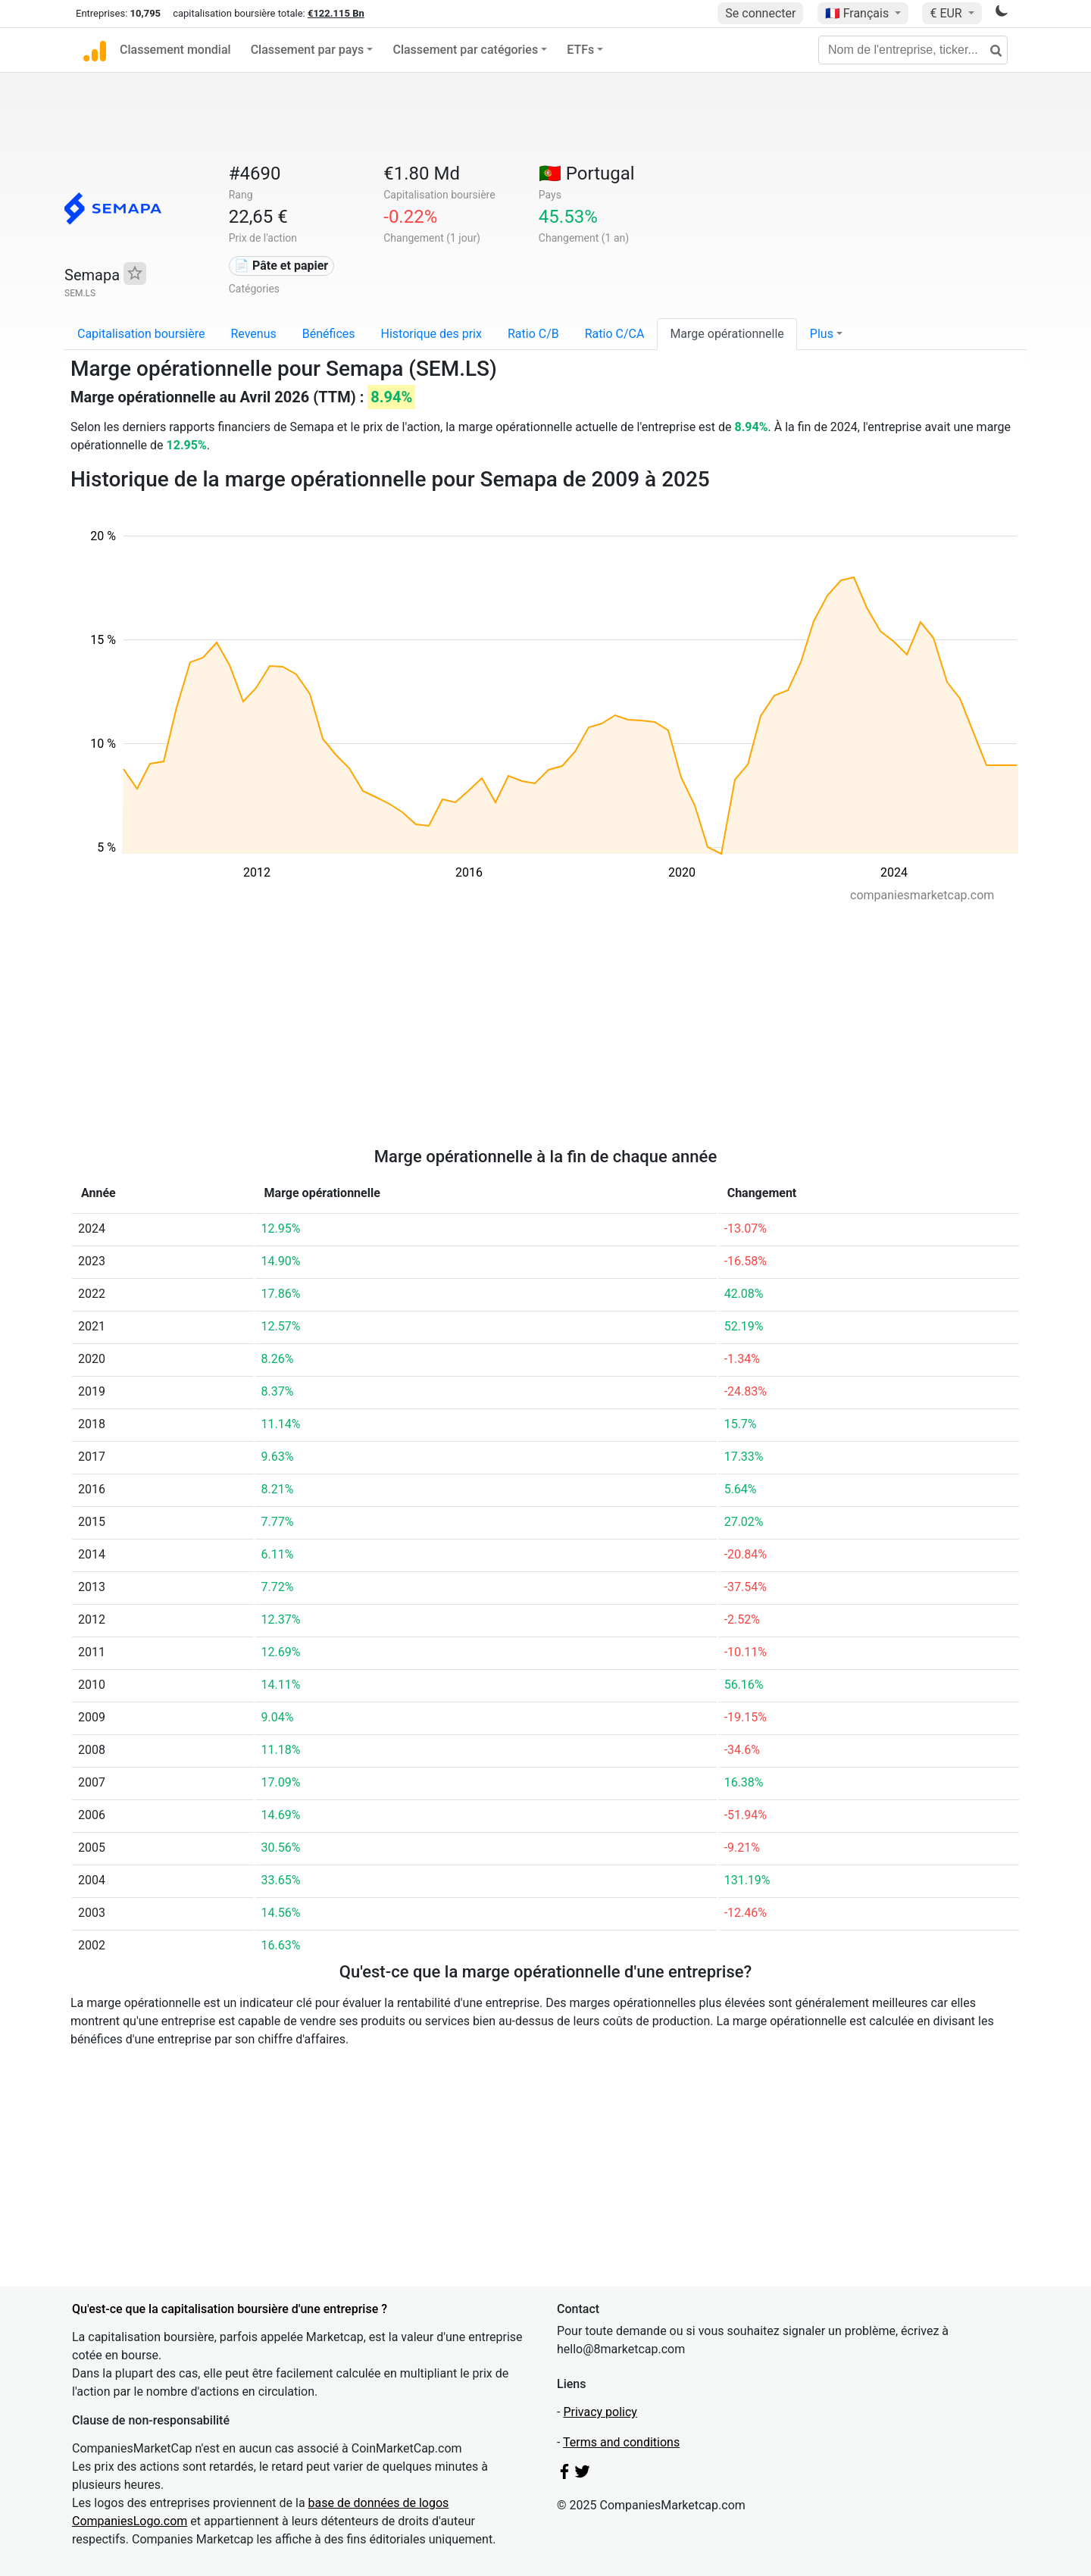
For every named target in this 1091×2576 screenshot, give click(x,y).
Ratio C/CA (615, 334)
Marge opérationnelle (726, 334)
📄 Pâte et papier (281, 265)
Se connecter (760, 13)
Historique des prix (431, 334)
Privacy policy (600, 2412)
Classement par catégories (465, 49)
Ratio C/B (533, 334)
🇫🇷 (858, 13)
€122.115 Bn (336, 13)
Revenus (253, 334)
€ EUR (947, 13)
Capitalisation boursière (141, 334)
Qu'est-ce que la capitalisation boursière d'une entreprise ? (229, 2309)
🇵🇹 (587, 173)
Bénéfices (328, 334)
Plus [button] (821, 334)
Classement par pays (307, 49)
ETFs (580, 49)
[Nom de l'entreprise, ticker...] (913, 50)
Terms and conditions (621, 2442)
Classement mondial (175, 49)
